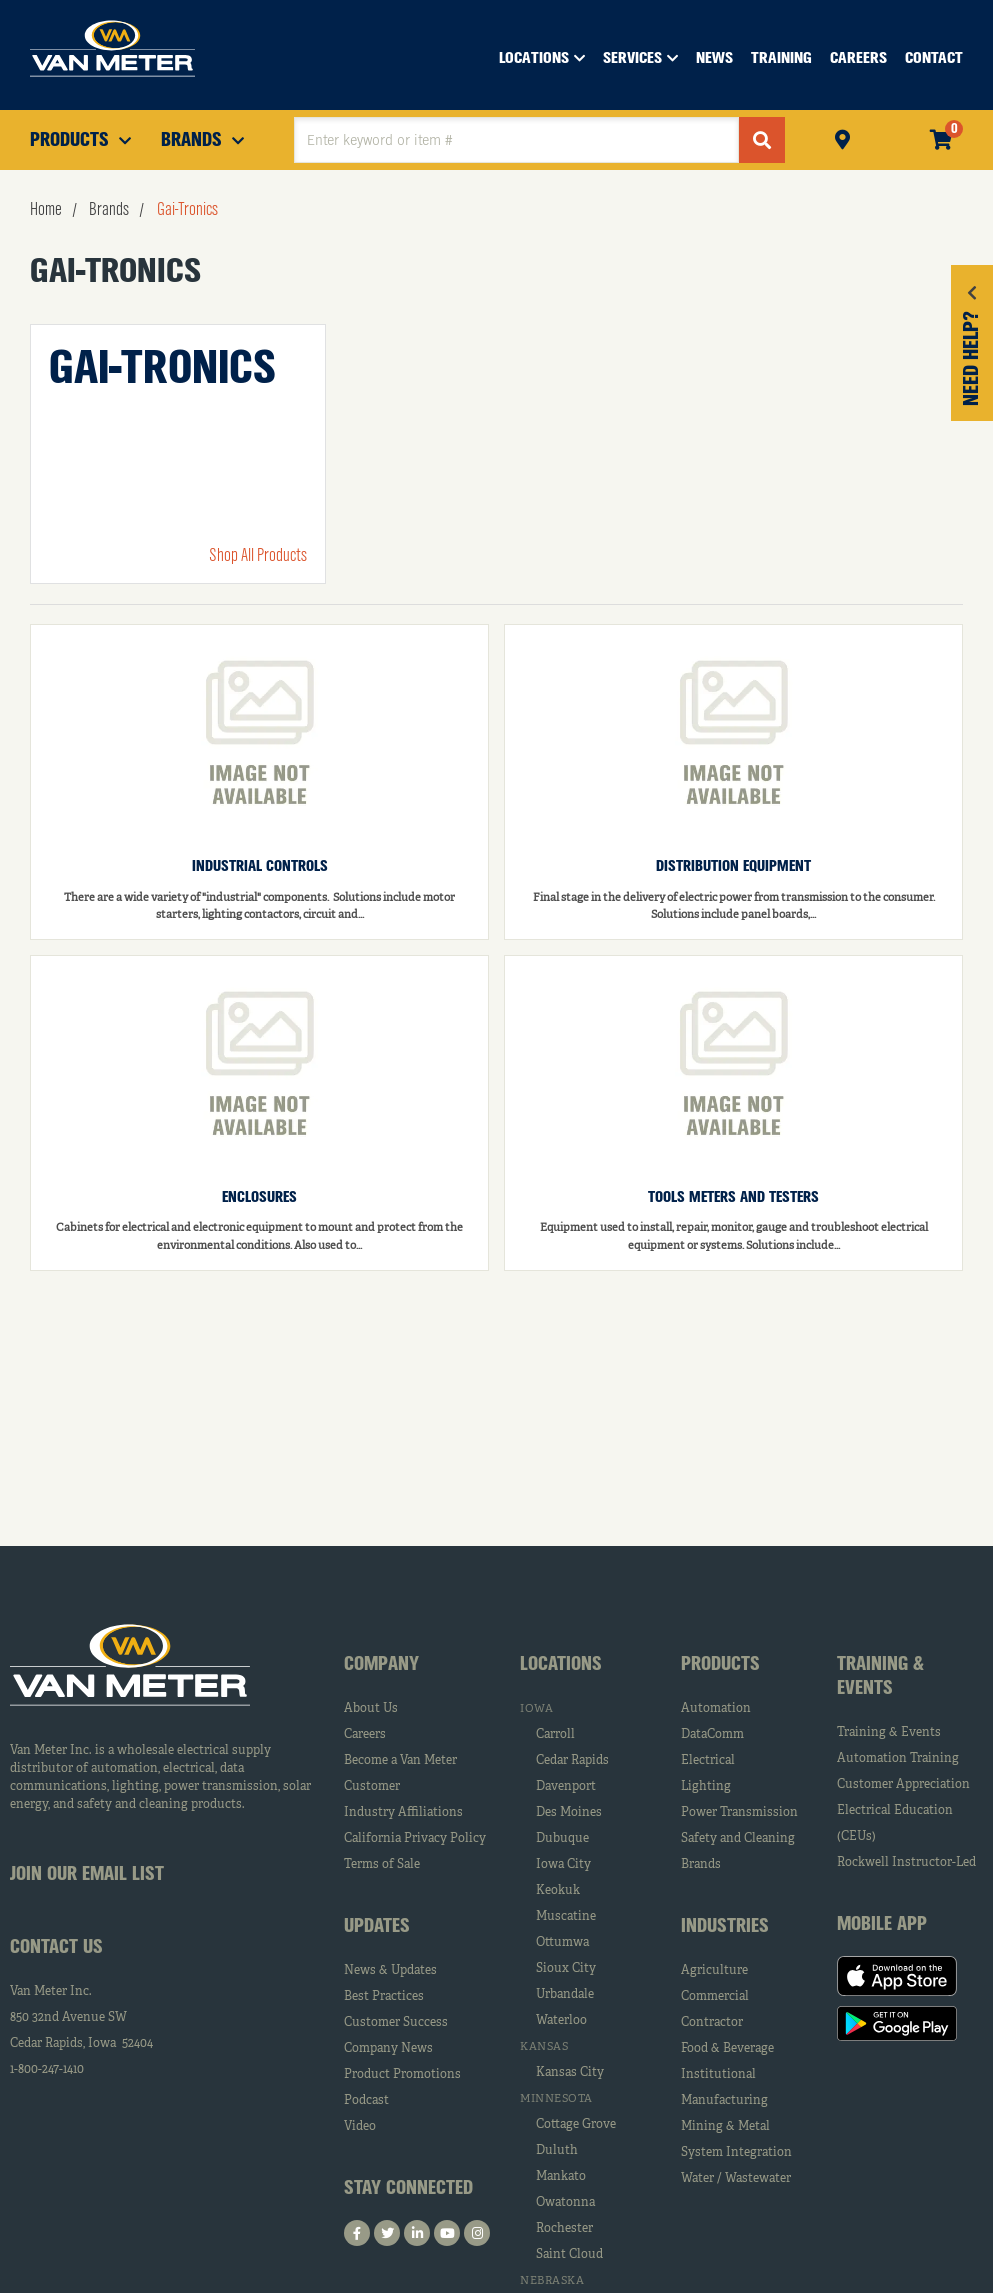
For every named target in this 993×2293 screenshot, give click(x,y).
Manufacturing (724, 2101)
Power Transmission (739, 1813)
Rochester (564, 2229)
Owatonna (565, 2203)
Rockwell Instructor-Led (906, 1863)
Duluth (557, 2151)
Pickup (842, 137)
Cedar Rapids (572, 1761)
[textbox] (516, 140)
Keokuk (558, 1891)
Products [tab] (720, 1665)
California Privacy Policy (415, 1839)
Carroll (555, 1735)
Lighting (706, 1787)
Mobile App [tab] (882, 1925)
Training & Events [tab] (880, 1677)
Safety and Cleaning (738, 1839)
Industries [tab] (725, 1927)
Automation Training (898, 1759)
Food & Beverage (727, 2049)
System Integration (736, 2153)
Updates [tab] (377, 1927)
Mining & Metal (725, 2127)
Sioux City (566, 1969)
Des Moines (569, 1813)
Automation (716, 1709)
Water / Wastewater (736, 2179)
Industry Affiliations (403, 1813)
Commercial (715, 1997)
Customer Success (396, 2023)
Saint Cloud (569, 2255)
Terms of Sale (382, 1865)
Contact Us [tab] (56, 1948)
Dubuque (562, 1839)
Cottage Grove (576, 2125)
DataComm (712, 1735)
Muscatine (566, 1917)
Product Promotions (402, 2075)
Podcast (366, 2101)
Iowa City (563, 1865)
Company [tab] (381, 1665)
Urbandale (565, 1995)
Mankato (561, 2177)
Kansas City (570, 2073)
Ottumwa (562, 1943)
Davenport (566, 1787)
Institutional (718, 2075)
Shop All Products (258, 556)
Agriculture (714, 1971)
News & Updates (390, 1971)
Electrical (708, 1761)
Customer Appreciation (903, 1785)
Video (360, 2127)
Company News (388, 2049)
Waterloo (561, 2021)
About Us (371, 1709)
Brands (701, 1865)
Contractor (712, 2023)
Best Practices (384, 1997)
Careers (365, 1735)
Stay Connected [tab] (408, 2189)
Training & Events (889, 1733)
